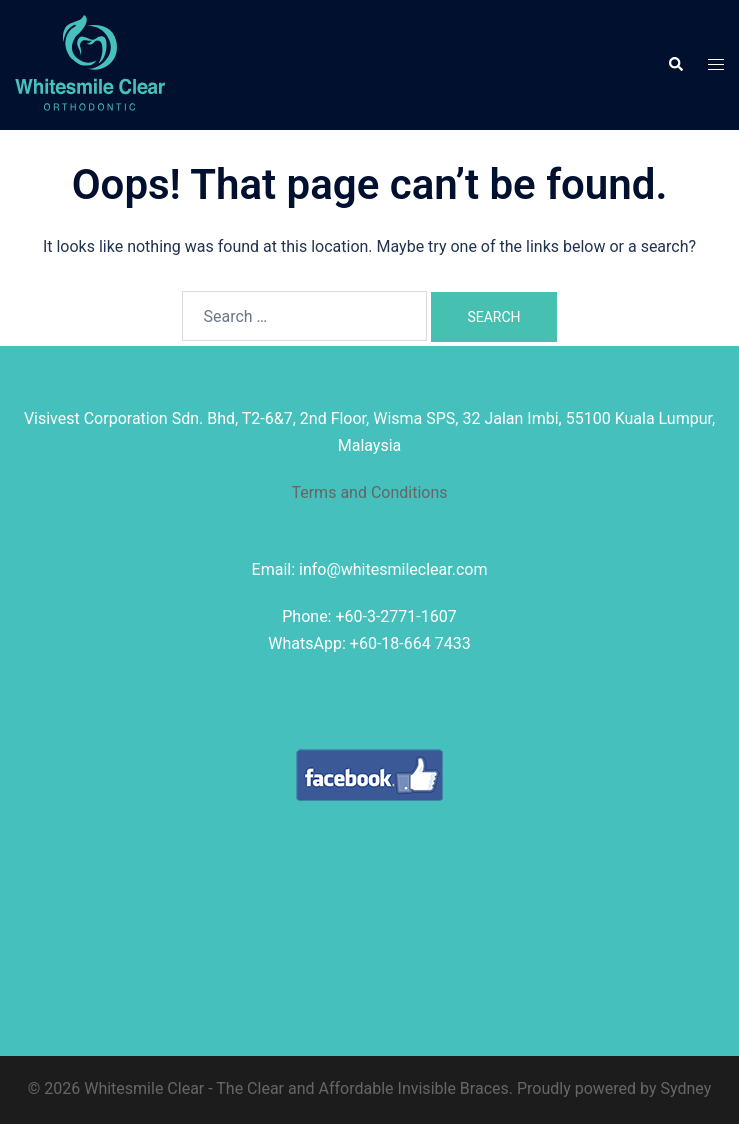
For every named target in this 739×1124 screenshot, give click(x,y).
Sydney (686, 1088)
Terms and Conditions (369, 492)
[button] (675, 65)
